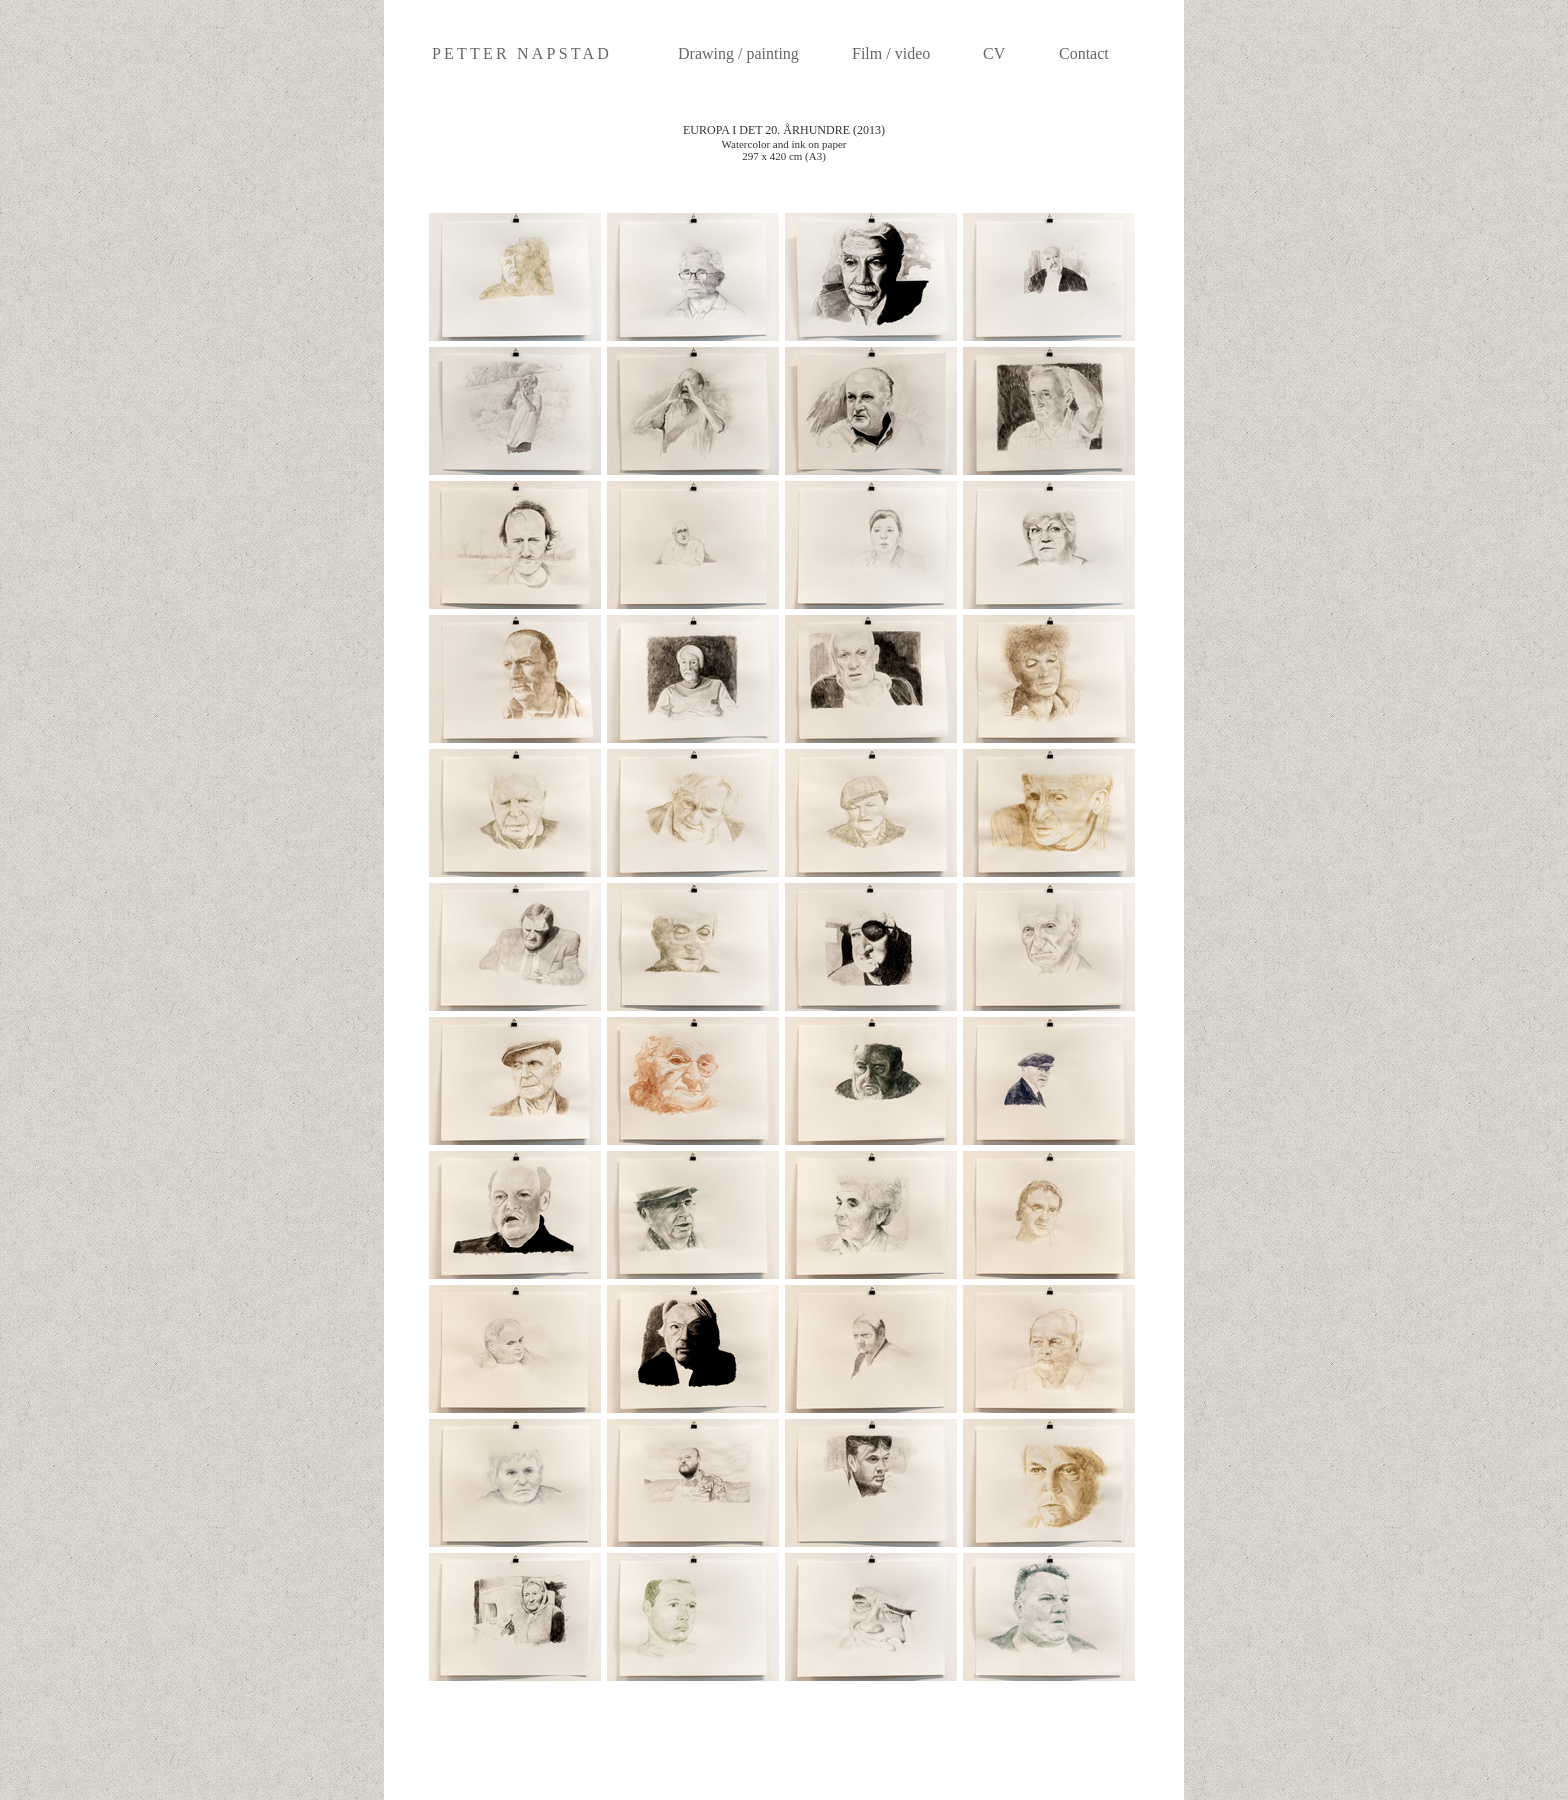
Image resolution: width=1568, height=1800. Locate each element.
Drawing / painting (738, 53)
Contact (1084, 53)
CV (994, 53)
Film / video (891, 53)
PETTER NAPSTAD (522, 53)
